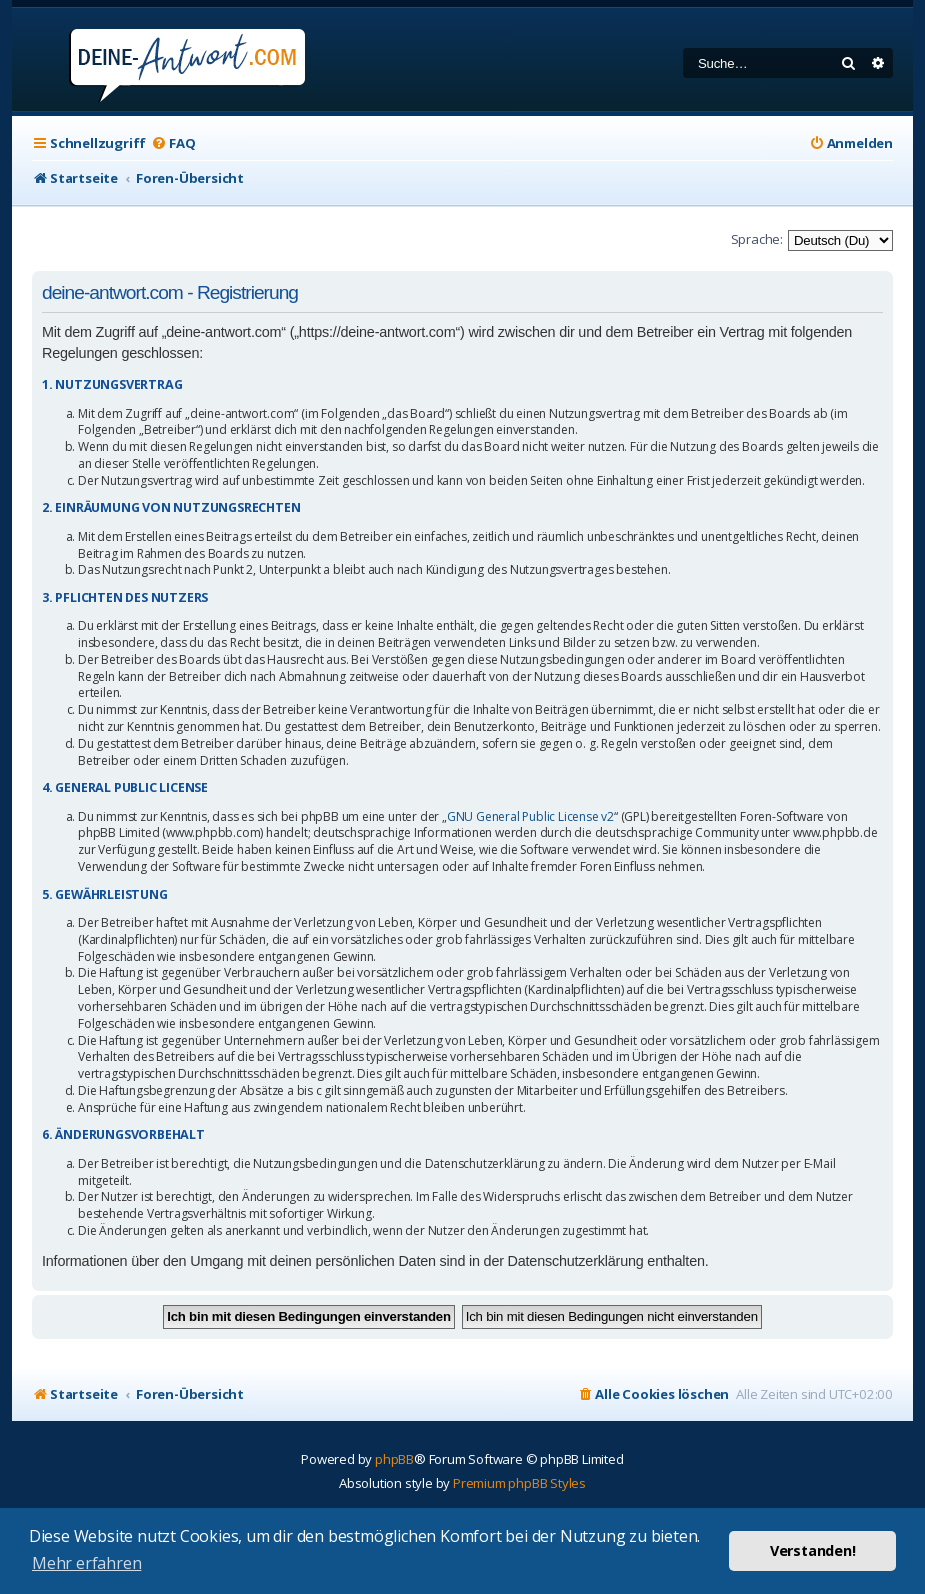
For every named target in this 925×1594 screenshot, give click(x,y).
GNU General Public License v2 (530, 817)
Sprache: (757, 239)
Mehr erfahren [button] (86, 1563)
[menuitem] (173, 143)
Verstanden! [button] (813, 1550)
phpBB (394, 1459)
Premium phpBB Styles (519, 1483)
